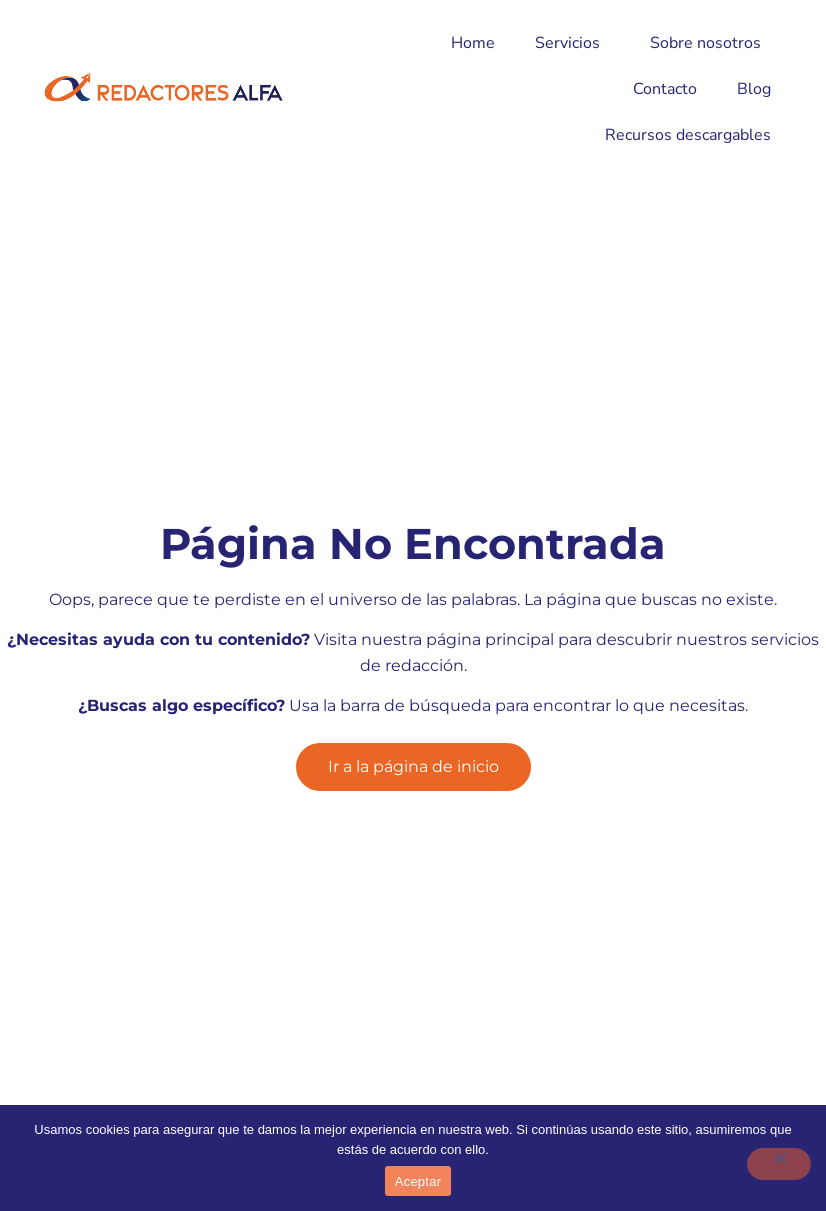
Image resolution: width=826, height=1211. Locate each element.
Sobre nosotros (710, 43)
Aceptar (418, 1181)
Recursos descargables (688, 135)
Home (473, 43)
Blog (754, 89)
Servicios (572, 43)
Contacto (665, 89)
